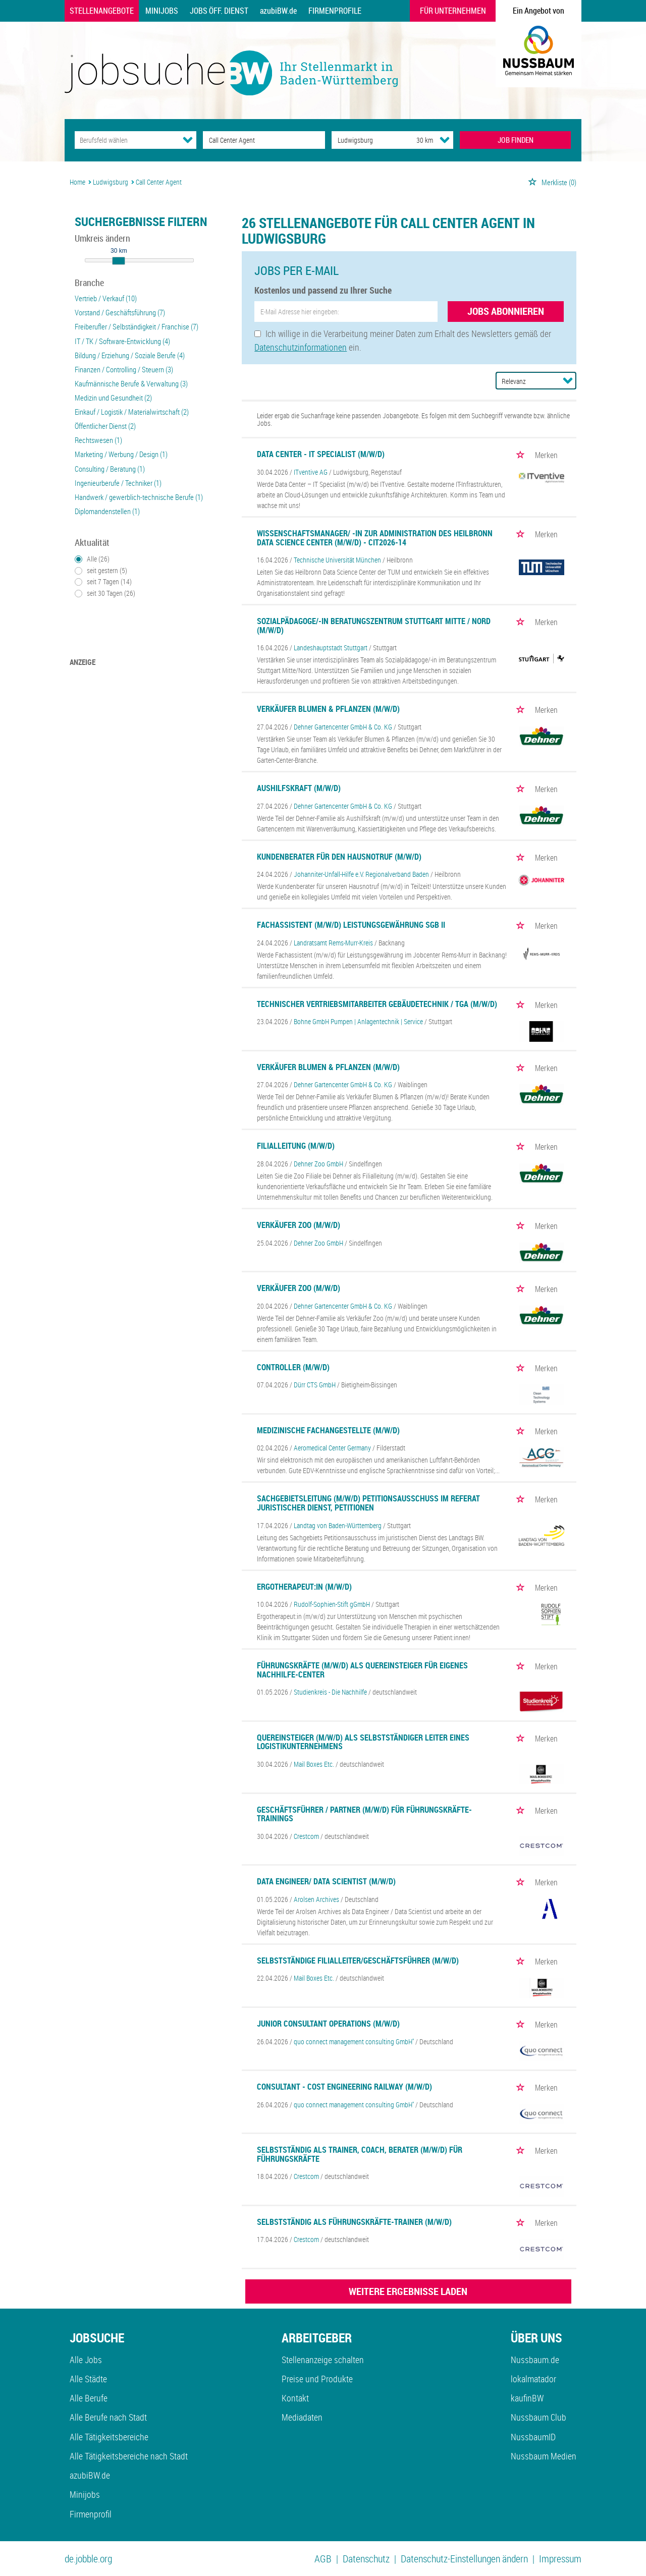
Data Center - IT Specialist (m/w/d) (321, 454)
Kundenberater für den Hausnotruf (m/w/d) (339, 856)
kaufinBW (527, 2398)
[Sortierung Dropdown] (567, 380)
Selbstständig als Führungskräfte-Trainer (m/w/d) (354, 2221)
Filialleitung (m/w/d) (296, 1145)
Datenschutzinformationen (300, 347)
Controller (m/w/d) (293, 1367)
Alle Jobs (86, 2360)
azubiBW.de (278, 10)
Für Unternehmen (453, 10)
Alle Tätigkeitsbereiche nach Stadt (129, 2456)
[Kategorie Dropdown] (187, 139)
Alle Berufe (88, 2398)
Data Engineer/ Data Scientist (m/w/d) (326, 1881)
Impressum (560, 2558)
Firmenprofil (91, 2514)
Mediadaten (302, 2417)
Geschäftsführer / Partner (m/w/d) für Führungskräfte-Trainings (364, 1814)
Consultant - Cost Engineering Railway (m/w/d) (344, 2086)
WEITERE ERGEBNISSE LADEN (408, 2291)
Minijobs (161, 10)
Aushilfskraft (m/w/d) (299, 788)
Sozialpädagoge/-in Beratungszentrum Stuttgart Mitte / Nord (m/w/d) (374, 625)
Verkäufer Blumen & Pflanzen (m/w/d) (328, 708)
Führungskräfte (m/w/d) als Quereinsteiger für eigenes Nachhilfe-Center (362, 1670)
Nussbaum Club (538, 2417)
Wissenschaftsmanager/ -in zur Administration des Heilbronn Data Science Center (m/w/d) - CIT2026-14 (375, 538)
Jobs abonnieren (505, 311)
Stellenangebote (102, 10)
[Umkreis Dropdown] (444, 140)
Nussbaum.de (535, 2360)
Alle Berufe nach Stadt (108, 2417)
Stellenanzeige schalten (323, 2360)
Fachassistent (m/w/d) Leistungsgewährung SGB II (351, 924)
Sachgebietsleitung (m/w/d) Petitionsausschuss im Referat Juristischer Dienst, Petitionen (368, 1503)
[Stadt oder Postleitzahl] (365, 140)
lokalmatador (533, 2379)
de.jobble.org (88, 2558)
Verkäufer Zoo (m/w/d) (298, 1224)
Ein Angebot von (538, 10)
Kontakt (295, 2398)
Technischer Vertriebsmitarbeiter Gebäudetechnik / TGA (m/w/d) (377, 1004)
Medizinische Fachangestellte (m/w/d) (328, 1430)
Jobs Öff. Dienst (219, 10)
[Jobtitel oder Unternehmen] (264, 140)
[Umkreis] (415, 140)
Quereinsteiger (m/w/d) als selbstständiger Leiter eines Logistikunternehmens (363, 1742)
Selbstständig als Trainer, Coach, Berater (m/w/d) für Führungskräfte (359, 2154)
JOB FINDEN (515, 140)
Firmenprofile (334, 10)
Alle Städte (88, 2379)
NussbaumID (533, 2437)
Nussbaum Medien (543, 2456)
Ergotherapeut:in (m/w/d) (304, 1586)
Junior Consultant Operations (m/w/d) (328, 2023)
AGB (323, 2558)
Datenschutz (366, 2558)
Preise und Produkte (317, 2379)
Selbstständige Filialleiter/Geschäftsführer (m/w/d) (358, 1960)
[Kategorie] (125, 140)
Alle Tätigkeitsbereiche (109, 2437)
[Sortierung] (526, 381)
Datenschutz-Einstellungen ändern (464, 2558)
